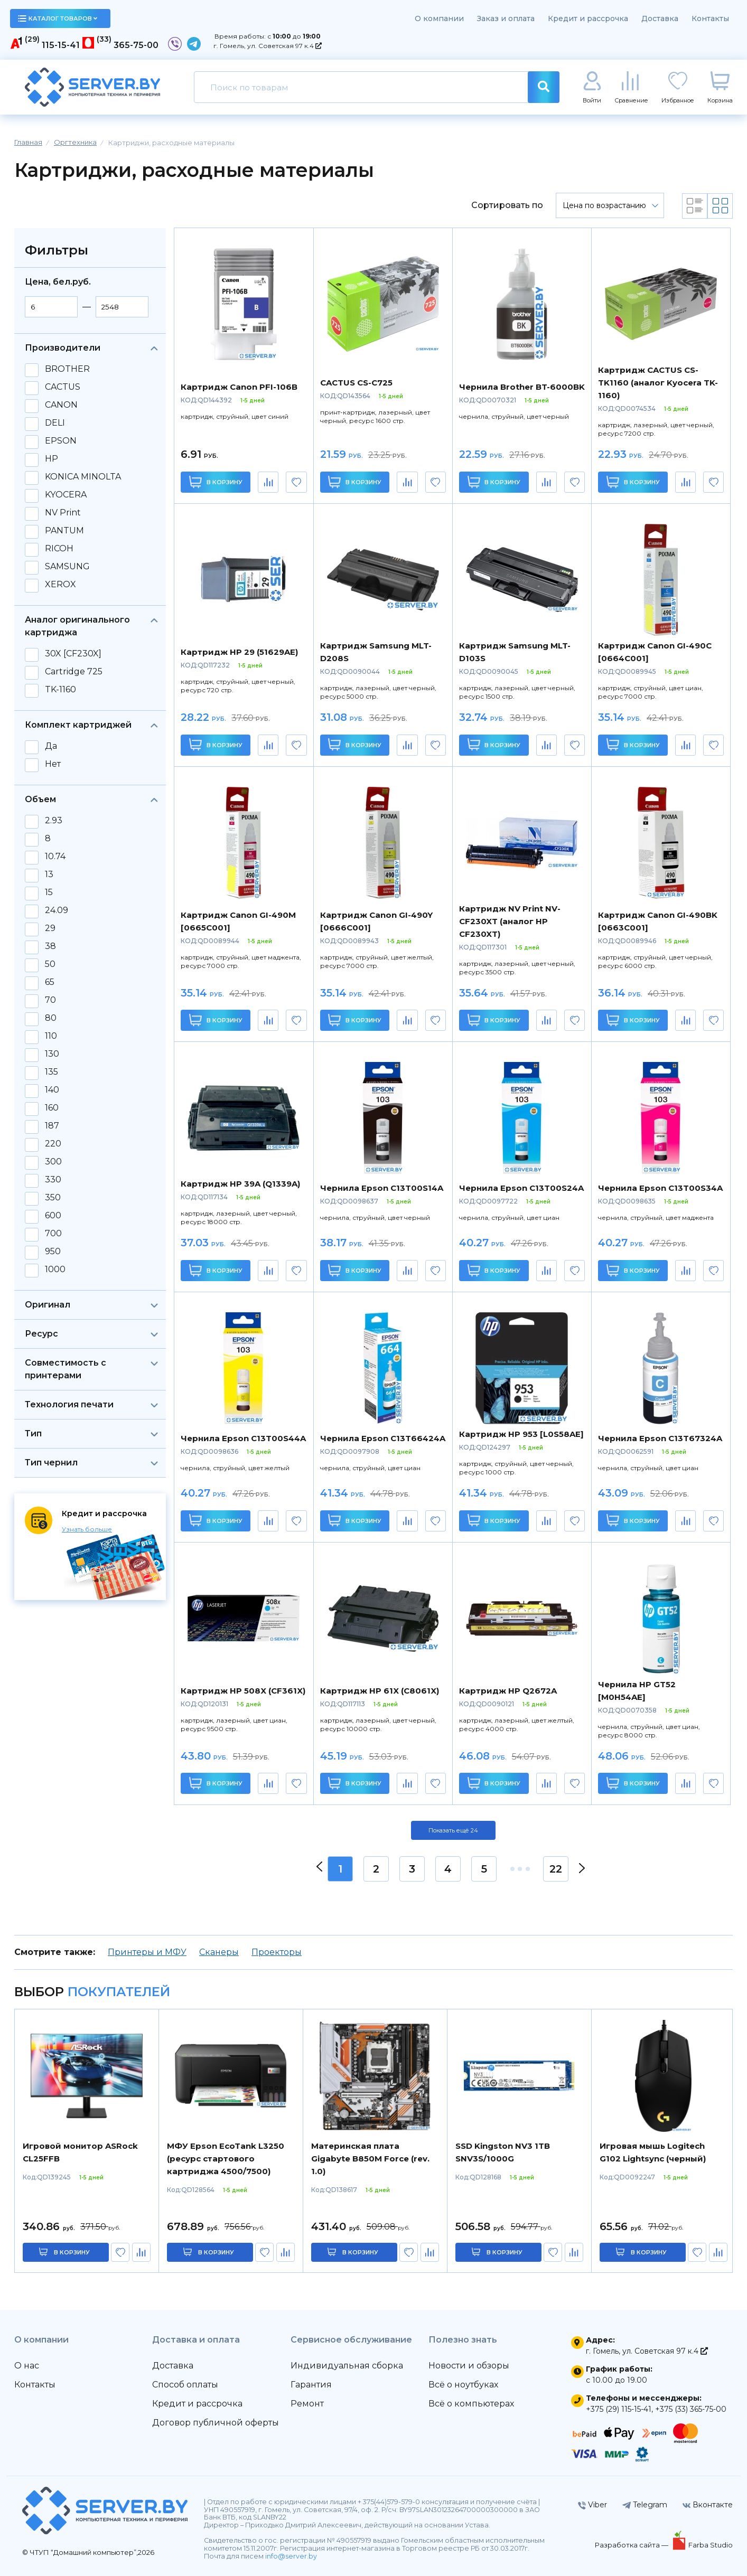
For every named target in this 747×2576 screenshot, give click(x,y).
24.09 (56, 910)
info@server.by (291, 2556)
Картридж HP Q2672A (508, 1691)
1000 (55, 1269)
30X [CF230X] (73, 654)
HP (51, 459)
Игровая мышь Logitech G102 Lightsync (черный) (653, 2152)
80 (51, 1018)
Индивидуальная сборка (347, 2366)
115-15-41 (61, 45)
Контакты (710, 18)
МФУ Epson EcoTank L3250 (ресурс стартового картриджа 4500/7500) (225, 2158)
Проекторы (276, 1952)
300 (53, 1162)
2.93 (53, 820)
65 (49, 982)
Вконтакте (708, 2504)
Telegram (644, 2504)
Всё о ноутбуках (463, 2385)
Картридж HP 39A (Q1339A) (240, 1184)
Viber (592, 2504)
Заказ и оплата (506, 18)
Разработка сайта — (632, 2545)
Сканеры (219, 1952)
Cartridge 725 (73, 671)
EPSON (61, 441)
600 (53, 1215)
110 (51, 1036)
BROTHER (67, 369)
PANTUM (64, 530)
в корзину (72, 2252)
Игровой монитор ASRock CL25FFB (80, 2152)
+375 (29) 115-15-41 (618, 2409)
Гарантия (311, 2385)
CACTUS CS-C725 (356, 383)
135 (51, 1072)
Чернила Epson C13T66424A (382, 1438)
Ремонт (307, 2404)
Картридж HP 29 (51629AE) (239, 652)
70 (50, 1000)
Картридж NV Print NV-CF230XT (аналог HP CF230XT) (510, 921)
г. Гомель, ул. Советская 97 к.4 (267, 46)
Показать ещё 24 (453, 1830)
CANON (61, 405)
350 (53, 1197)
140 (52, 1090)
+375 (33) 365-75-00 (690, 2409)
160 (52, 1108)
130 (52, 1054)
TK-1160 (60, 689)
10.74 (55, 856)
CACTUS (62, 387)
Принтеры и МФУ (147, 1952)
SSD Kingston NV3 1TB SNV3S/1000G (502, 2152)
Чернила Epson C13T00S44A (243, 1438)
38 (50, 946)
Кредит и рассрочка (588, 18)
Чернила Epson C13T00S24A (521, 1188)
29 (50, 928)
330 (53, 1179)
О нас (26, 2366)
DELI (55, 423)
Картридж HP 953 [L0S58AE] (521, 1434)
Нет (53, 764)
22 (555, 1869)
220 (53, 1144)
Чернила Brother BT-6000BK (522, 387)
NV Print (63, 513)
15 (49, 892)
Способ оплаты (185, 2385)
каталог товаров (57, 18)
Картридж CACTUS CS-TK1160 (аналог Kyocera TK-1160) (658, 382)
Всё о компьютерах (471, 2404)
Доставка (659, 18)
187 (52, 1126)
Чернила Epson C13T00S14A (381, 1188)
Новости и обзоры (468, 2366)
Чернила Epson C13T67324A (660, 1438)
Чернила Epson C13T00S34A (660, 1188)
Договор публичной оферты (215, 2423)
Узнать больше (87, 1529)
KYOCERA (66, 495)
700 (53, 1233)
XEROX (60, 584)
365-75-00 (136, 45)
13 (49, 874)
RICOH (59, 548)
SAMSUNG (67, 566)
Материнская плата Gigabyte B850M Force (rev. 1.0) (370, 2158)
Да (51, 746)
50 (50, 964)
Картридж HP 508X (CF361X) (243, 1691)
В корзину (215, 481)
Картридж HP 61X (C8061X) (379, 1691)
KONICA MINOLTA (83, 477)
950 (53, 1251)
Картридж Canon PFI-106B (239, 387)
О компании (439, 18)
